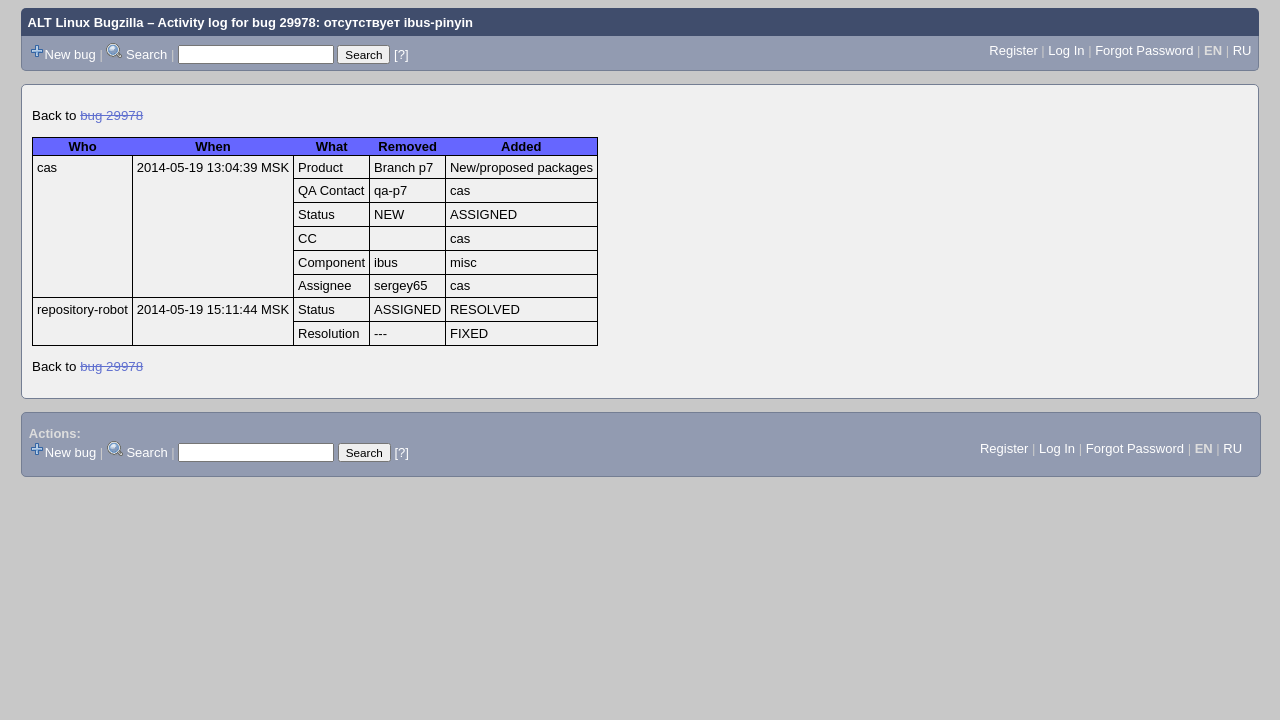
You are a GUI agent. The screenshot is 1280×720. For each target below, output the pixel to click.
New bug (70, 54)
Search (146, 54)
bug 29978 (111, 115)
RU (1242, 50)
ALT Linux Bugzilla (86, 22)
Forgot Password (1144, 50)
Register (1013, 50)
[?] (401, 54)
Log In (1066, 50)
